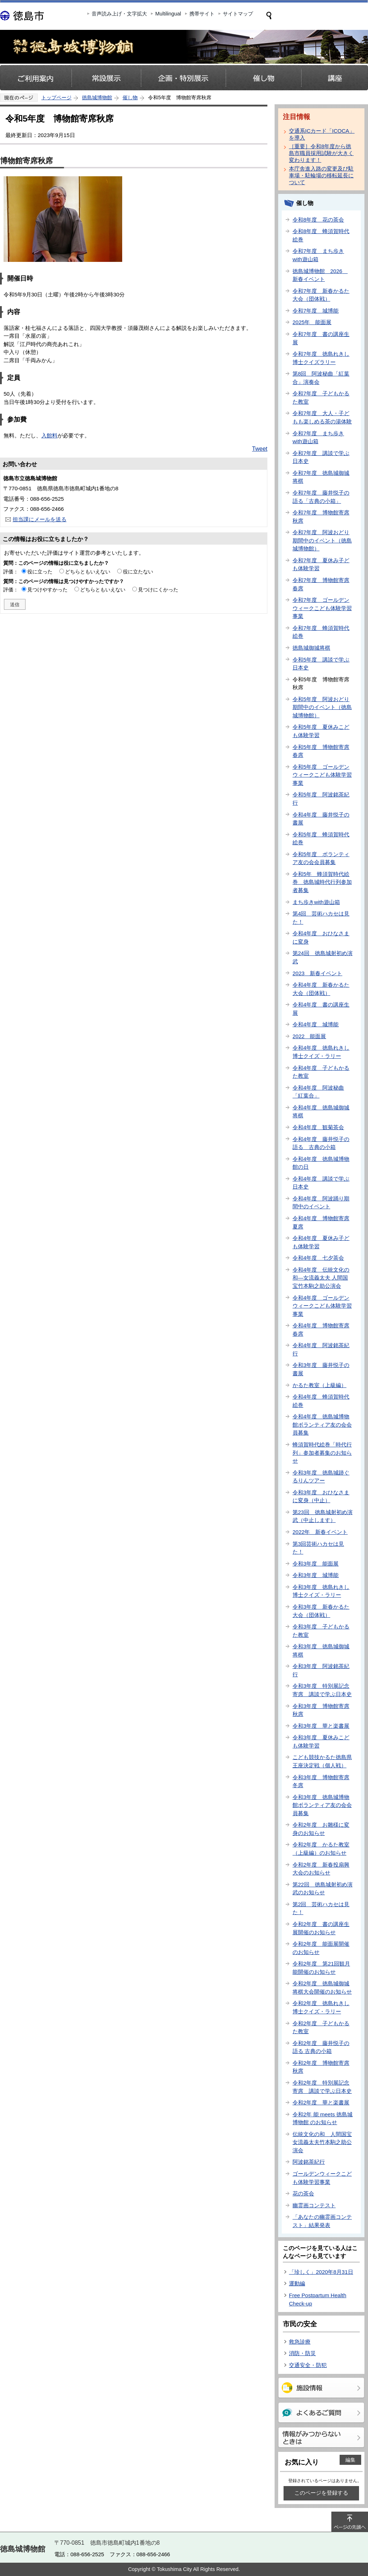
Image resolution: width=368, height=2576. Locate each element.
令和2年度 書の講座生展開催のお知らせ (321, 1928)
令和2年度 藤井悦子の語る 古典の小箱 (321, 2047)
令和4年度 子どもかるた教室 (321, 1072)
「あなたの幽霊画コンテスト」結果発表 (322, 2221)
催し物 (130, 97)
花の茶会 (303, 2193)
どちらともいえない (87, 571)
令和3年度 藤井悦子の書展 (321, 1369)
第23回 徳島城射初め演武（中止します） (323, 1516)
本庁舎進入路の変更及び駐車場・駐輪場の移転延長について (321, 175)
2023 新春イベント (317, 973)
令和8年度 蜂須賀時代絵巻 (321, 235)
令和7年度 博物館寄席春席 (321, 584)
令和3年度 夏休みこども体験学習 (321, 1741)
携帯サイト (202, 14)
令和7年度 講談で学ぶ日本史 (321, 457)
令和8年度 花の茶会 (318, 220)
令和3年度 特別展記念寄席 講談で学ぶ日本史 (322, 1690)
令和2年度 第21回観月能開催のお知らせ (321, 1968)
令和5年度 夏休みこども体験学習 (321, 731)
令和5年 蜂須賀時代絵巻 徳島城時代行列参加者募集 (322, 882)
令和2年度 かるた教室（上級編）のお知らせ (321, 1848)
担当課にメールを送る (39, 519)
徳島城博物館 (97, 97)
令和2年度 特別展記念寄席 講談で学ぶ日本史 (322, 2087)
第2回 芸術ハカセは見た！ (321, 1908)
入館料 (49, 435)
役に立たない (138, 571)
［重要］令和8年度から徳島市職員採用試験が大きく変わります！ (321, 153)
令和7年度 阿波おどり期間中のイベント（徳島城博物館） (322, 540)
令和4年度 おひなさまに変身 (321, 937)
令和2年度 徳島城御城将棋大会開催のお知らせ (322, 1987)
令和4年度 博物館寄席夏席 (321, 1222)
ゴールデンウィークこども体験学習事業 (322, 2178)
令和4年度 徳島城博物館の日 (321, 1163)
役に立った (39, 571)
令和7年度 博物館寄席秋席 (321, 516)
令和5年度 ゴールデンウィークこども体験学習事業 (322, 775)
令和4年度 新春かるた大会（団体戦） (321, 989)
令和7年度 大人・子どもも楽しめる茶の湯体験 (322, 417)
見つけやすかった (47, 589)
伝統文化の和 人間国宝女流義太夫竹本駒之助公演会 (322, 2142)
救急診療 (299, 2342)
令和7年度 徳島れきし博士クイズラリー (321, 358)
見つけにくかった (158, 589)
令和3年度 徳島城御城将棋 (321, 1650)
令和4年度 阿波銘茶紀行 (321, 1349)
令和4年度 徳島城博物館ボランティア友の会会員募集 (322, 1424)
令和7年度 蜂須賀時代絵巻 (321, 632)
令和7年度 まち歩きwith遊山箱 (318, 255)
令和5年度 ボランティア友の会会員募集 (321, 858)
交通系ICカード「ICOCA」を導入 (322, 134)
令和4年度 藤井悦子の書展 (321, 819)
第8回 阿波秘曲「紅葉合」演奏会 (321, 378)
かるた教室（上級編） (319, 1385)
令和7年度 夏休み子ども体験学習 (321, 564)
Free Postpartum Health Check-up (317, 2299)
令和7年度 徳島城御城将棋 (321, 477)
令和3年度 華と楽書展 (321, 1726)
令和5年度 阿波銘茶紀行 (321, 798)
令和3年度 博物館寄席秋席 (321, 1710)
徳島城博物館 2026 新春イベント (320, 275)
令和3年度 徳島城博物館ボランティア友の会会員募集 (322, 1805)
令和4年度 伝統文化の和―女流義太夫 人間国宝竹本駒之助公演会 (321, 1278)
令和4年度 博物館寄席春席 (321, 1329)
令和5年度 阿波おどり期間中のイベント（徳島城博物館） (322, 707)
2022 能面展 (309, 1036)
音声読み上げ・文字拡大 (119, 14)
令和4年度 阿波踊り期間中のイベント (321, 1202)
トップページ (56, 97)
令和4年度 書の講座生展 (321, 1008)
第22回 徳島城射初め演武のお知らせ (323, 1888)
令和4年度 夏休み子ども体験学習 (321, 1242)
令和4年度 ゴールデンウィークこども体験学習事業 (322, 1306)
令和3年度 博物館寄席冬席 (321, 1781)
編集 (350, 2460)
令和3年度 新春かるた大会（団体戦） (321, 1611)
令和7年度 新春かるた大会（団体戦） (321, 295)
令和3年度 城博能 (316, 1575)
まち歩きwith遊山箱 (316, 902)
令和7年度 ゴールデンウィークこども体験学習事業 (322, 608)
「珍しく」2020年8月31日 (321, 2272)
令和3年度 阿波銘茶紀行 (321, 1670)
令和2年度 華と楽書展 (321, 2102)
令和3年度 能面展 (316, 1563)
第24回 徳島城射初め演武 (323, 957)
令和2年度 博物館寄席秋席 (321, 2067)
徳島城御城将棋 (311, 648)
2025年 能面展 (312, 322)
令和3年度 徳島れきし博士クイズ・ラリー (321, 1591)
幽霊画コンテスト (314, 2205)
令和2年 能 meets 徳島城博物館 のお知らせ (323, 2118)
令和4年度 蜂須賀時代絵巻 (321, 1401)
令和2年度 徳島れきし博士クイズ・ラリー (321, 2007)
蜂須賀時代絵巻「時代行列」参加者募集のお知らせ (322, 1452)
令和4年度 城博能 (316, 1024)
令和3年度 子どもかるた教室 (321, 1630)
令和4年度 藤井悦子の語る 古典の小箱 (321, 1143)
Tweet (259, 449)
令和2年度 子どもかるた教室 (321, 2027)
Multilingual (168, 14)
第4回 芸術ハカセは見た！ (321, 917)
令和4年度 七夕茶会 (318, 1258)
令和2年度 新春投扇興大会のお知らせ (321, 1869)
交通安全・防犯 (308, 2365)
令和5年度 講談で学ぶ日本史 (321, 664)
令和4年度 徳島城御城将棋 (321, 1111)
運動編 (297, 2283)
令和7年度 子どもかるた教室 (321, 397)
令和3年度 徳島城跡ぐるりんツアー (321, 1476)
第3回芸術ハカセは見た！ (318, 1548)
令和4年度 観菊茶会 (318, 1127)
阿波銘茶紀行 (309, 2162)
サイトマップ (238, 14)
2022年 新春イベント (320, 1532)
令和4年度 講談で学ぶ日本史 (321, 1183)
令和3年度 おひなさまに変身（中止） (321, 1496)
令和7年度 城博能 (316, 311)
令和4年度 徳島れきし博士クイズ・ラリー (321, 1052)
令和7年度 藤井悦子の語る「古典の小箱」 (321, 497)
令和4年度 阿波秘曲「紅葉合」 (318, 1092)
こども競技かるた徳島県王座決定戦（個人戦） (322, 1761)
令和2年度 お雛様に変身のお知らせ (321, 1829)
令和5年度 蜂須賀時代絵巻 (321, 838)
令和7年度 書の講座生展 (321, 338)
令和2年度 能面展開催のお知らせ (321, 1948)
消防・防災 (302, 2353)
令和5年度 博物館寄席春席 (321, 751)
